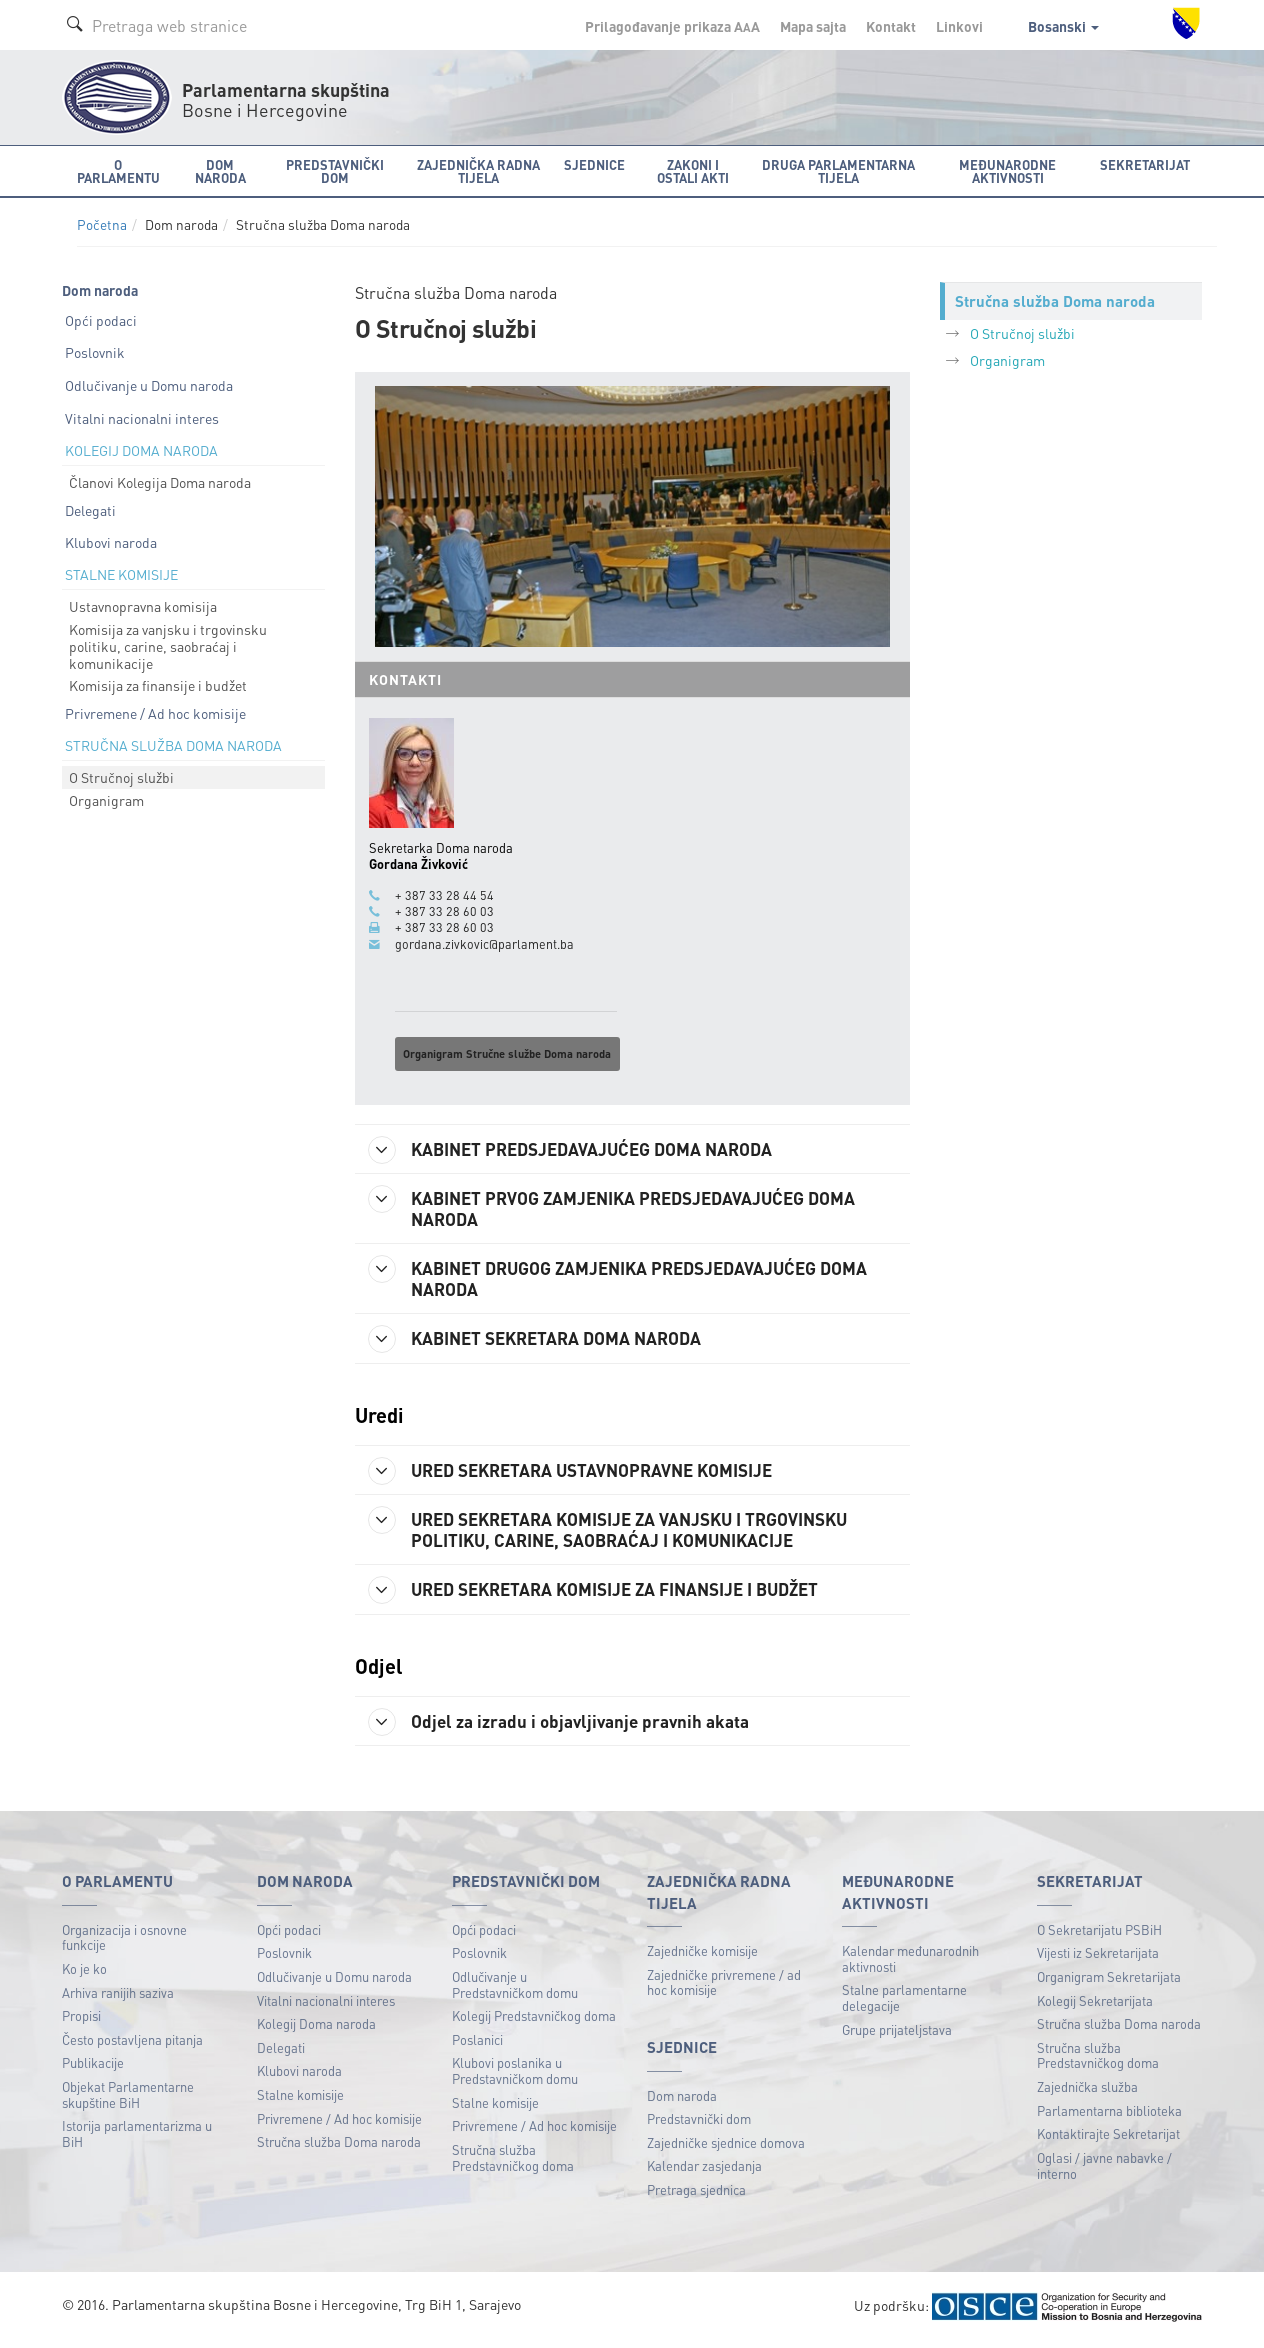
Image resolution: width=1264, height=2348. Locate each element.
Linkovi (959, 26)
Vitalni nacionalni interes (142, 418)
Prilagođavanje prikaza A (672, 26)
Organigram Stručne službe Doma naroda (508, 1053)
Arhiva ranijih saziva (118, 1998)
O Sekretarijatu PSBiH (1099, 1935)
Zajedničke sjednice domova (726, 2148)
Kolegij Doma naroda (316, 2029)
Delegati (90, 510)
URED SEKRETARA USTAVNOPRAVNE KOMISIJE (581, 1474)
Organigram (106, 800)
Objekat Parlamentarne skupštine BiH (128, 2100)
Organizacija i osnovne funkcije (124, 1943)
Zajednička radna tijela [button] (478, 171)
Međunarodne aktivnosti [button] (1007, 171)
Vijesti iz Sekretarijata (1098, 1958)
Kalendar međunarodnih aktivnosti (910, 1964)
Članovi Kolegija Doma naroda (160, 482)
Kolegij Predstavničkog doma (534, 2021)
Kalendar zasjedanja (704, 2171)
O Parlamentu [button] (118, 171)
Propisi (81, 2021)
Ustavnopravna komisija (143, 606)
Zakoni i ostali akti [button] (693, 171)
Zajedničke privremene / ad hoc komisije (724, 1988)
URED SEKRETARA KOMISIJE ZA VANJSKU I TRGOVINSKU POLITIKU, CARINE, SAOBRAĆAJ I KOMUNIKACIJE (620, 1532)
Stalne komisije (300, 2100)
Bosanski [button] (1063, 26)
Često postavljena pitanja (132, 2045)
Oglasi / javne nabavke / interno (1104, 2171)
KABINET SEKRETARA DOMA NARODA (544, 1342)
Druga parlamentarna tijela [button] (838, 171)
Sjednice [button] (594, 164)
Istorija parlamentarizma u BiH (137, 2139)
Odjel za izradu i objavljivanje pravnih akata (564, 1727)
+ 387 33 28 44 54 (444, 895)
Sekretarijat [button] (1145, 164)
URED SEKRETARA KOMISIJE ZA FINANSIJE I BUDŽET (606, 1595)
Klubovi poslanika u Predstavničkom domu (515, 2076)
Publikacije (93, 2068)
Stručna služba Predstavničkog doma (513, 2163)
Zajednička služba (1087, 2092)
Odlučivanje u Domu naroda (149, 385)
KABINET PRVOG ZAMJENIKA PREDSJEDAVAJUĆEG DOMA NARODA (623, 1207)
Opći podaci (101, 320)
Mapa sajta (813, 26)
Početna (102, 224)
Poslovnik (95, 352)
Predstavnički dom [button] (335, 171)
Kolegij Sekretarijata (1095, 2006)
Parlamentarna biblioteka (1109, 2116)
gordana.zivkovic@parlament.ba (484, 943)
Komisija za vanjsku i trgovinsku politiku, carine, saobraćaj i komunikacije (168, 646)
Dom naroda (682, 2101)
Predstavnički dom (699, 2124)
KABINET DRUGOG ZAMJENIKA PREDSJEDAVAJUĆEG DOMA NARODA (630, 1279)
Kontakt (891, 26)
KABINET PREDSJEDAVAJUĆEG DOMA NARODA (580, 1149)
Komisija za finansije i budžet (158, 685)
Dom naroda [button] (220, 171)
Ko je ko (84, 1974)
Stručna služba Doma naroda (339, 2147)
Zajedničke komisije (702, 1956)
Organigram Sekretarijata (1109, 1982)
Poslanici (477, 2045)
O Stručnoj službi (121, 777)
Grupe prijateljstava (897, 2035)
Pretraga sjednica (696, 2195)
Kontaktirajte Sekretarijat (1108, 2139)
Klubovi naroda (111, 542)
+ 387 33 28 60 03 (444, 911)
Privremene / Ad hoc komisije (155, 713)
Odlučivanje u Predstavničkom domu (515, 1990)
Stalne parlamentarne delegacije (904, 2003)
